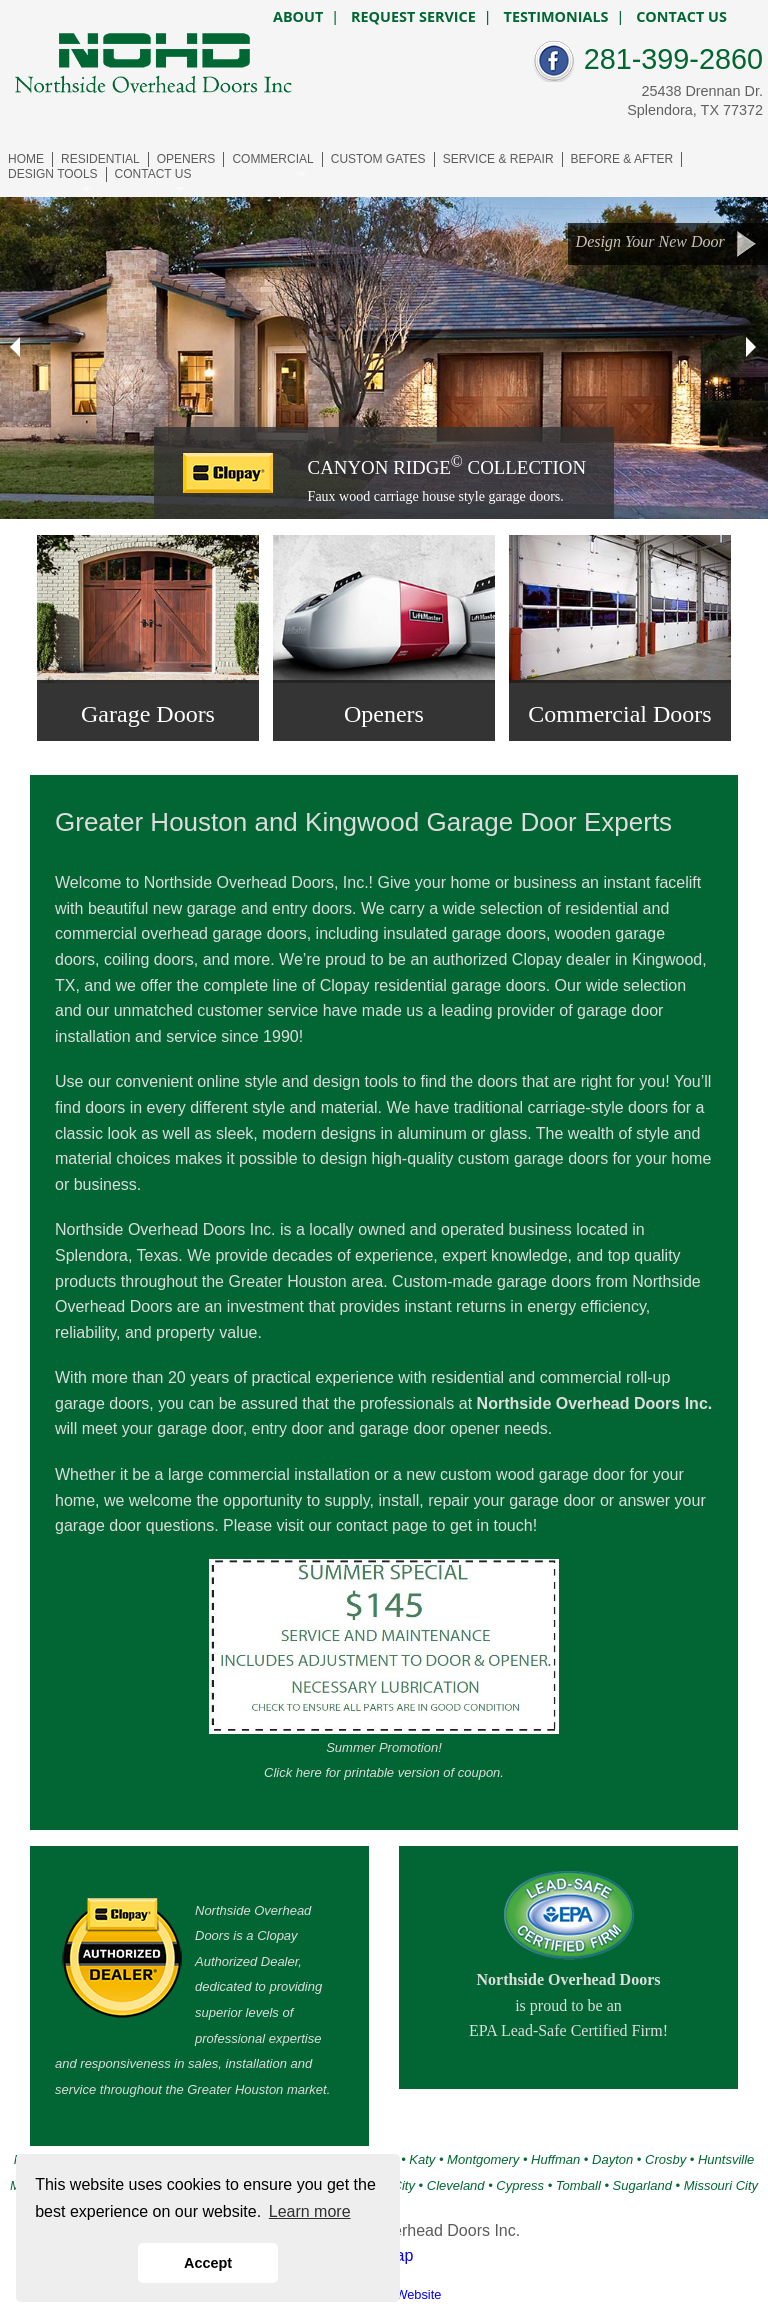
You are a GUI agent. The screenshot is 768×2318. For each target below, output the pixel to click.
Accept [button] (208, 2263)
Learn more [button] (310, 2211)
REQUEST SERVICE (413, 17)
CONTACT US (153, 174)
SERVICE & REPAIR (498, 159)
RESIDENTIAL (100, 159)
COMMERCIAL (272, 159)
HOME (26, 159)
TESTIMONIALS (556, 17)
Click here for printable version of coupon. (384, 1772)
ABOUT (298, 17)
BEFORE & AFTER (622, 159)
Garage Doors (148, 714)
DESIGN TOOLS (53, 174)
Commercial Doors (619, 714)
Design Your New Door (667, 243)
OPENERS (186, 159)
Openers (384, 714)
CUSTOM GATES (378, 159)
